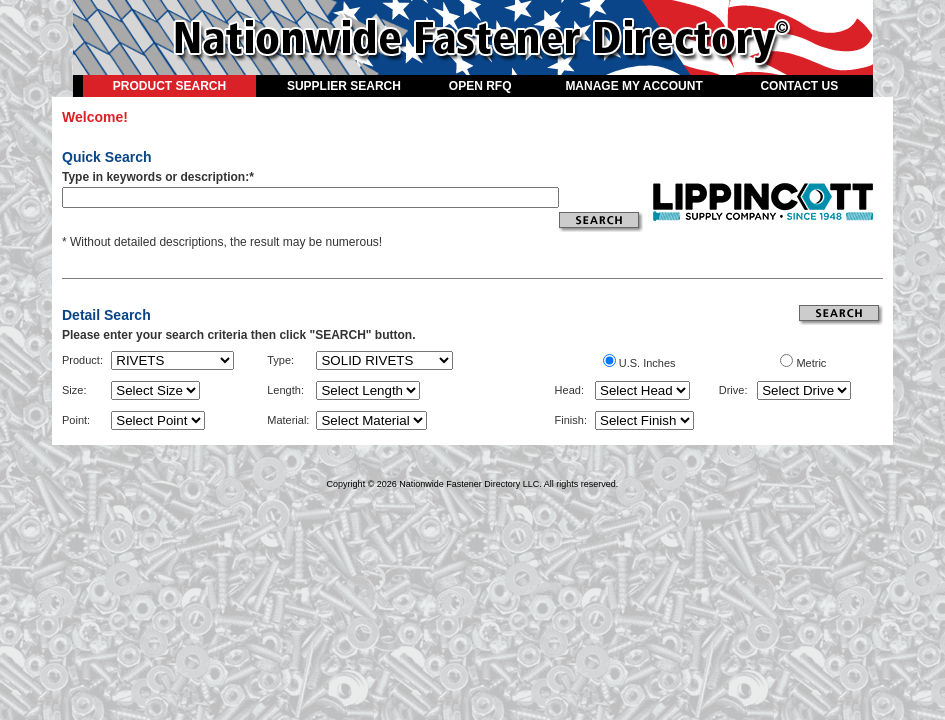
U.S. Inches (647, 363)
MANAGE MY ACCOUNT (633, 86)
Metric (811, 363)
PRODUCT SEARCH (169, 86)
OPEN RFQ (480, 86)
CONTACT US (799, 86)
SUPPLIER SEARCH (344, 86)
